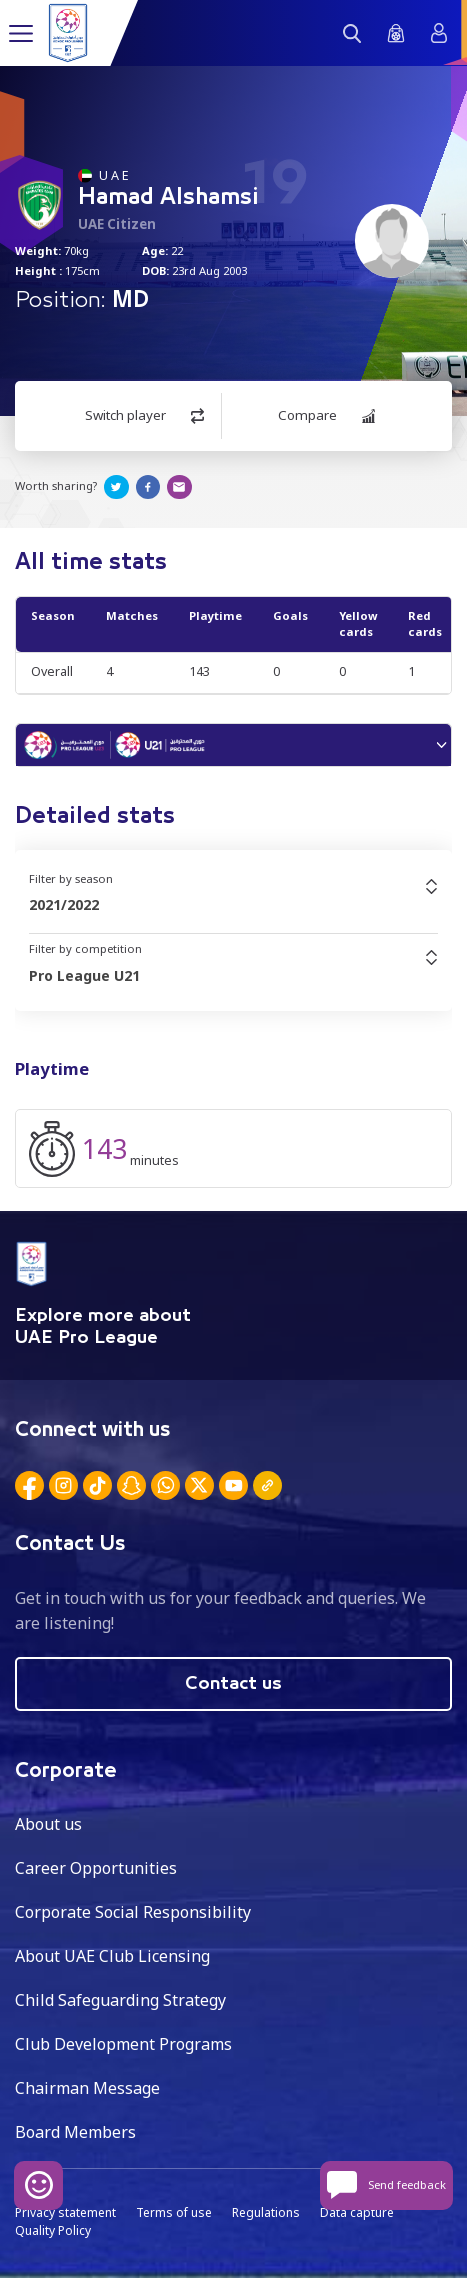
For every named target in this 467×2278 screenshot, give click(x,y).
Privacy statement (65, 2212)
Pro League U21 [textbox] (84, 975)
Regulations (266, 2212)
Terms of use (174, 2212)
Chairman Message (87, 2088)
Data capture (357, 2212)
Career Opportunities (96, 1868)
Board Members (75, 2132)
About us (48, 1824)
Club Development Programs (123, 2044)
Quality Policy (53, 2230)
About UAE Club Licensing (112, 1956)
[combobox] (233, 905)
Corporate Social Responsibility (133, 1912)
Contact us (233, 1684)
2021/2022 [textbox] (64, 904)
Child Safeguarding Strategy (120, 2000)
